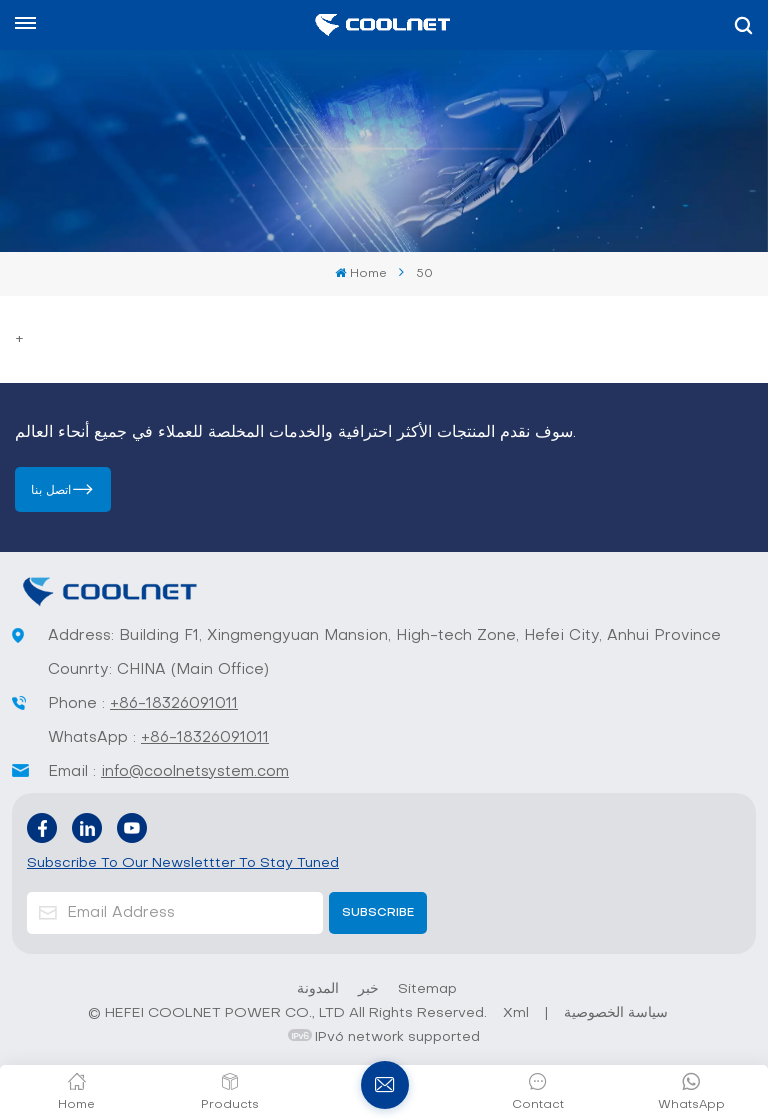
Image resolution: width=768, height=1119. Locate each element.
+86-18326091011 (174, 704)
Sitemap (427, 989)
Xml (516, 1013)
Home (360, 273)
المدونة (318, 989)
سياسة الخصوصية (616, 1013)
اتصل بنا (51, 491)
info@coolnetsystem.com (195, 772)
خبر (368, 989)
